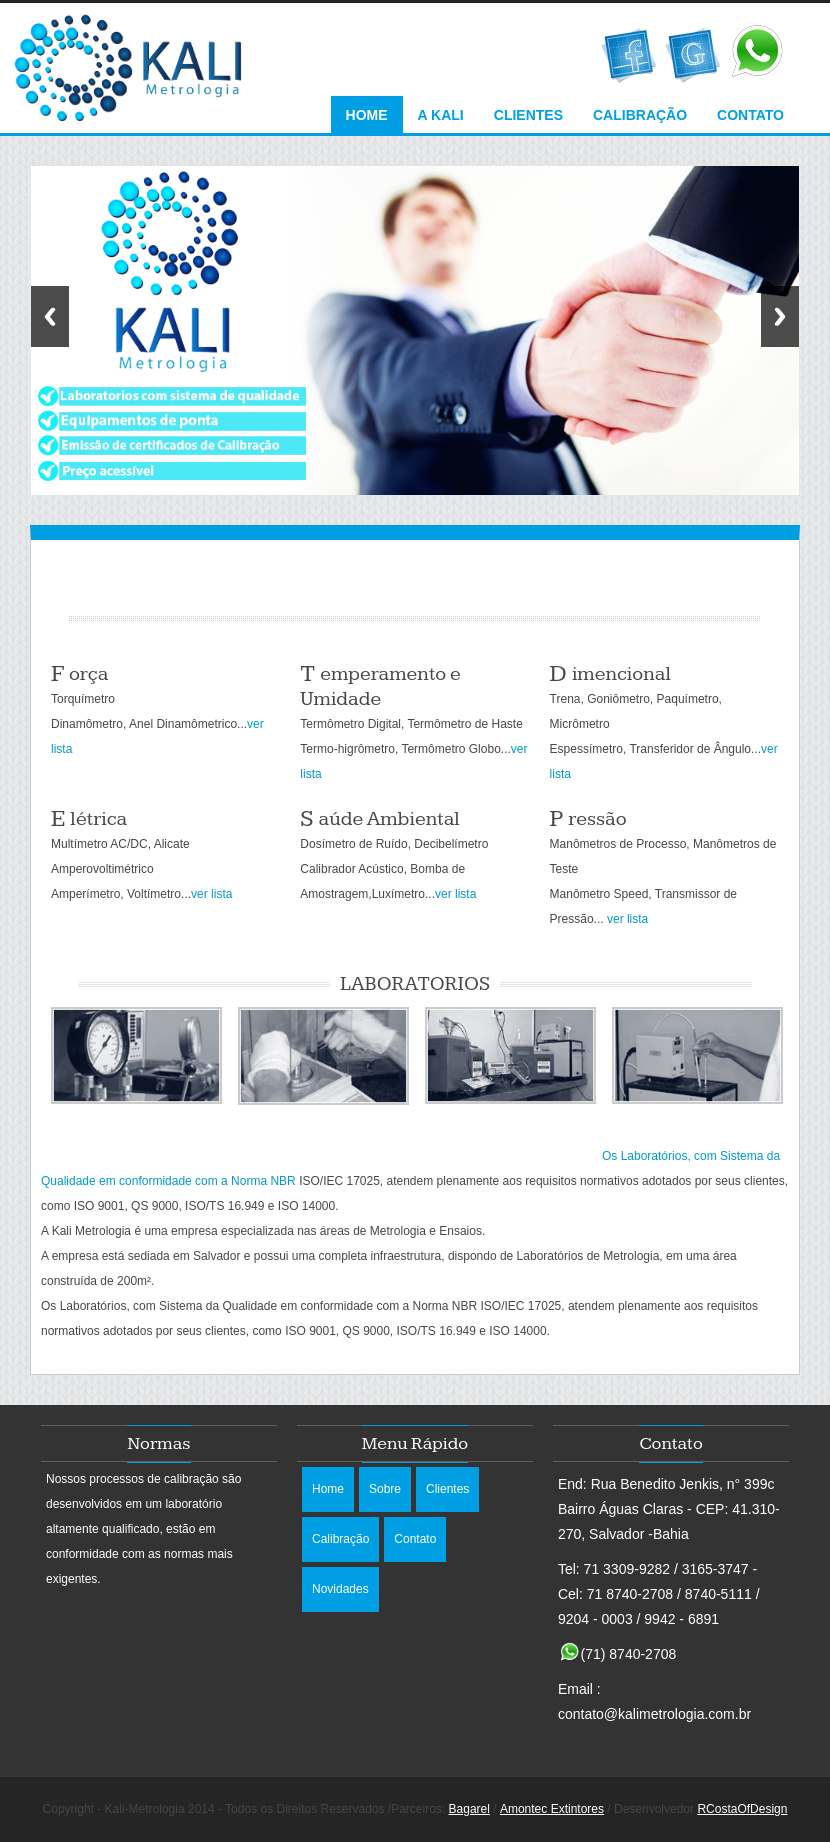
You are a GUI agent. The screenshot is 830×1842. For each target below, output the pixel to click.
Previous (50, 316)
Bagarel (469, 1809)
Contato (750, 115)
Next (780, 316)
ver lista (211, 894)
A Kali (441, 115)
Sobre (385, 1489)
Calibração (640, 115)
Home (367, 115)
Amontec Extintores (552, 1809)
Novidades (340, 1589)
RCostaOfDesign (742, 1809)
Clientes (528, 115)
